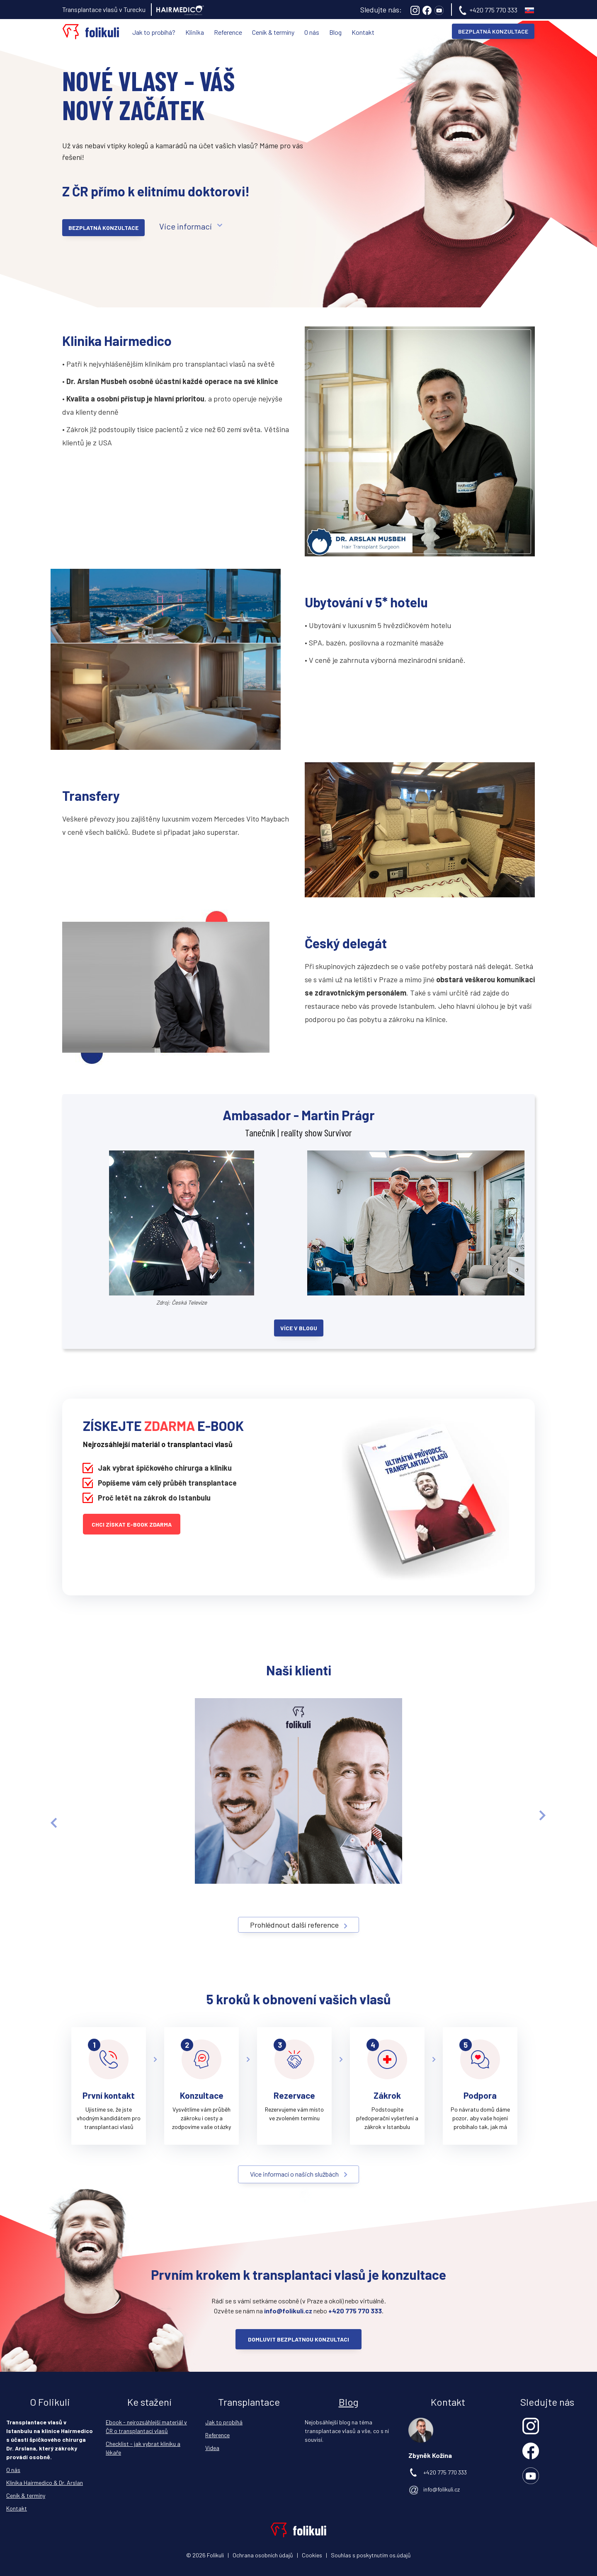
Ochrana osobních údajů (263, 2555)
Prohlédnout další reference (294, 1924)
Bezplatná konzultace (103, 227)
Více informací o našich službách (294, 2174)
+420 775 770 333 (493, 10)
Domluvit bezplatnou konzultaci (298, 2339)
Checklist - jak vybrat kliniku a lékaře (143, 2448)
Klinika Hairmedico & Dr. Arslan (44, 2482)
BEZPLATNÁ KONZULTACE (493, 31)
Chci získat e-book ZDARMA (132, 1524)
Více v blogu (298, 1327)
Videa (212, 2447)
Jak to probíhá (224, 2422)
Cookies (312, 2555)
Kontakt (363, 32)
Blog (335, 32)
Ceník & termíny (273, 32)
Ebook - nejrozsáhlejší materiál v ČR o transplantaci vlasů (146, 2426)
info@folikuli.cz (441, 2489)
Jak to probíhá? (153, 32)
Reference (228, 32)
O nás (311, 32)
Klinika (194, 32)
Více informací (185, 226)
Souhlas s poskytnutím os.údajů (371, 2555)
